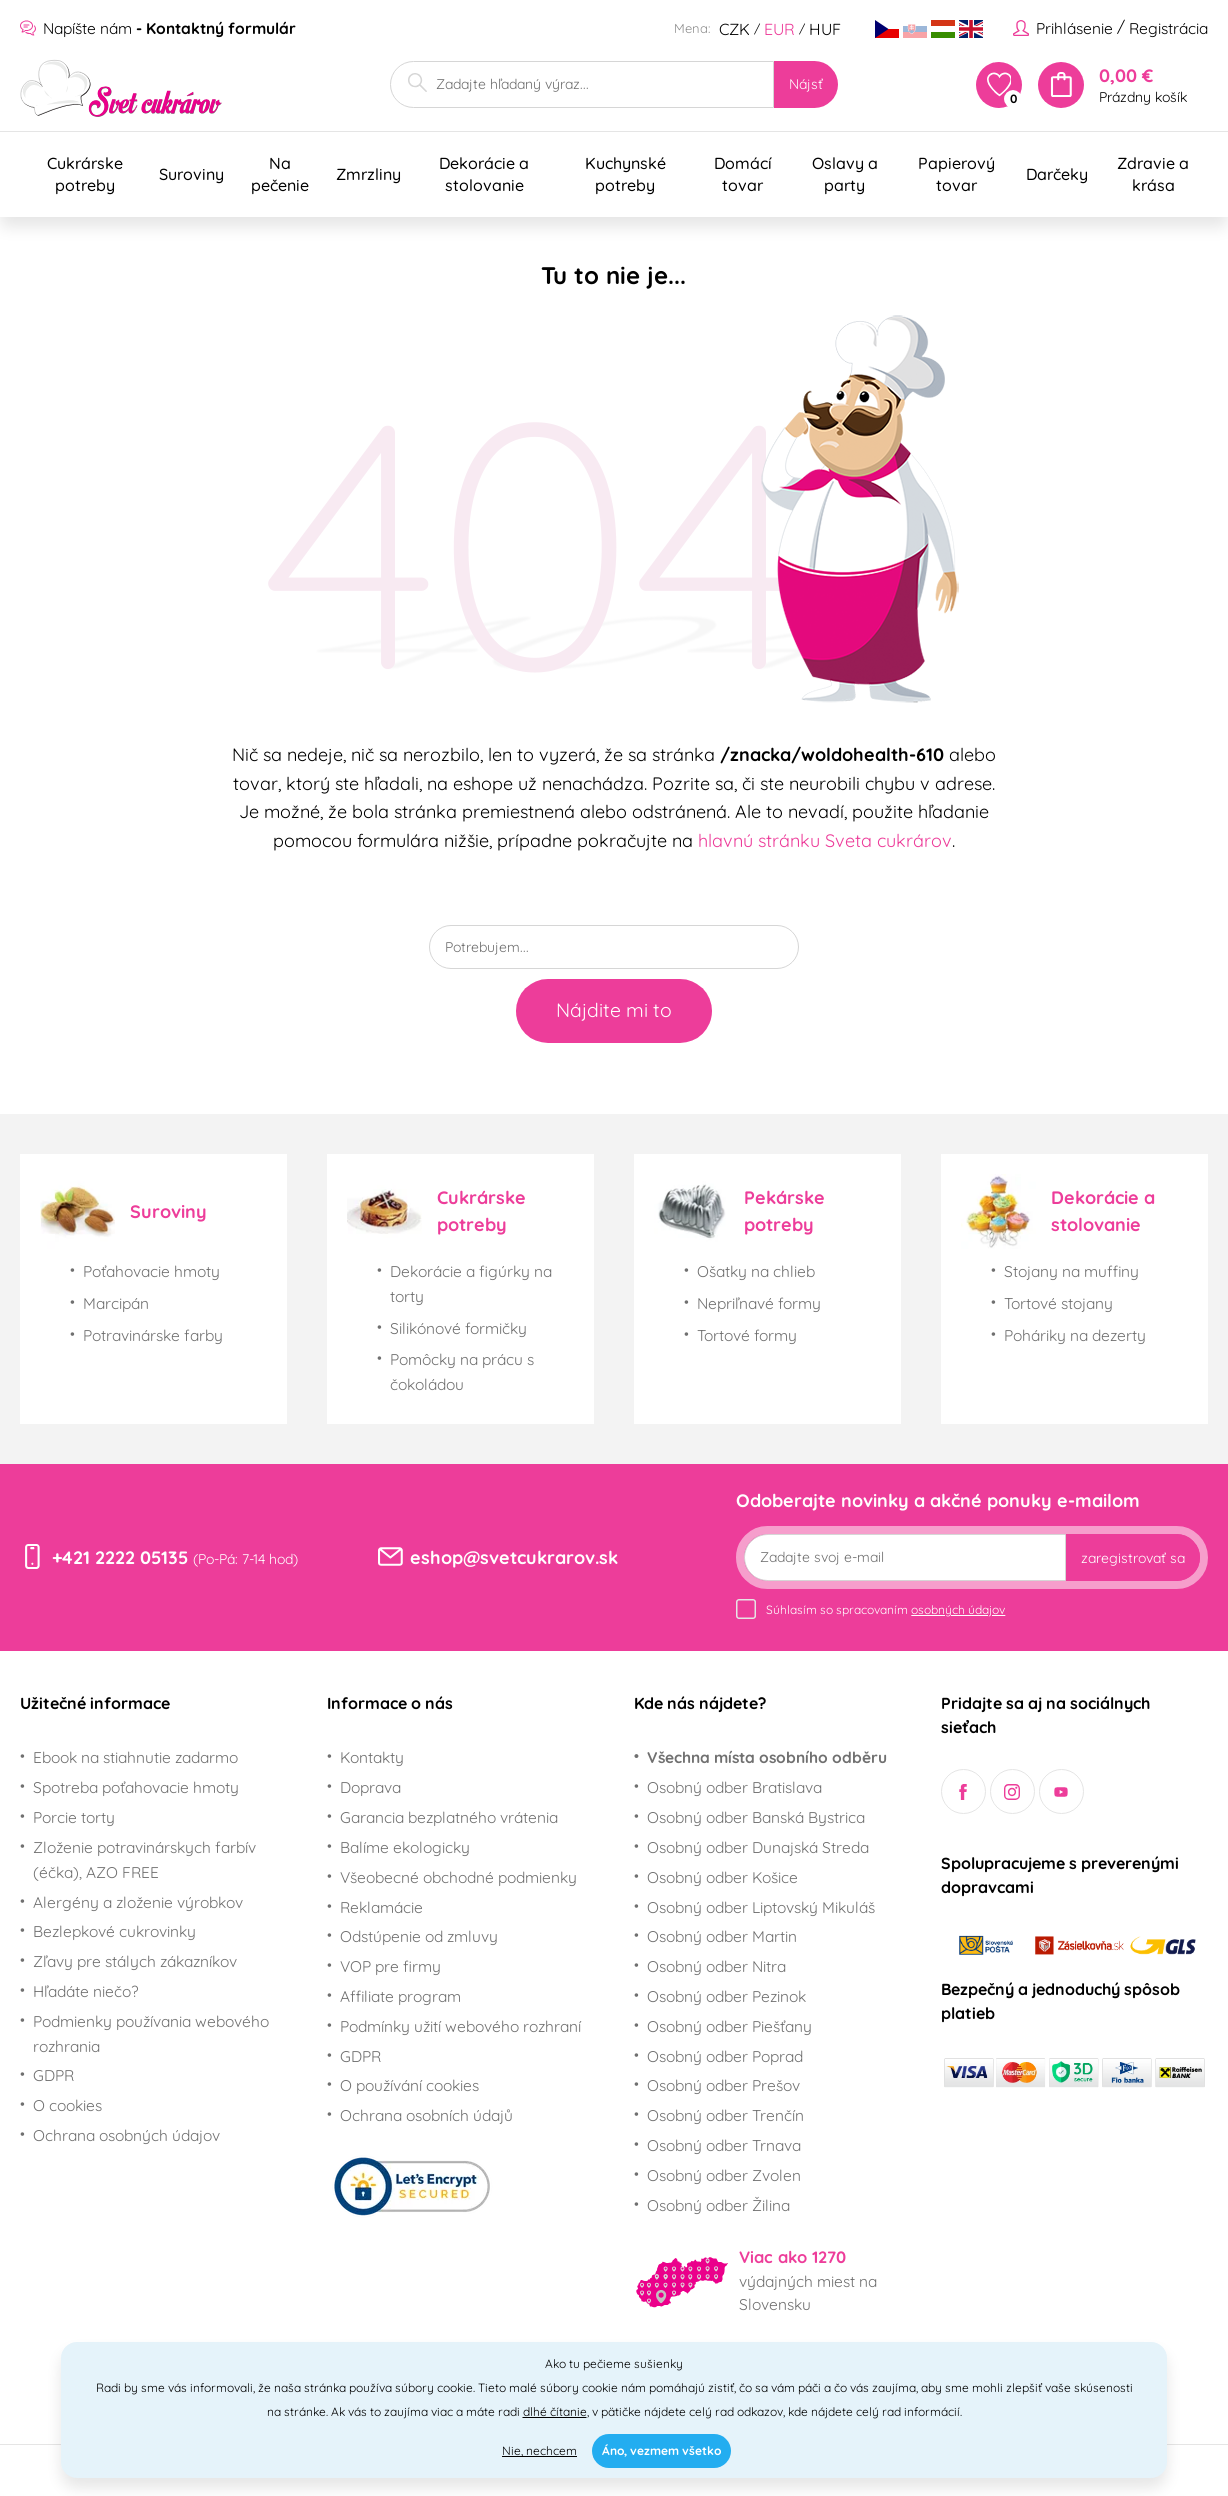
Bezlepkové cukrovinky (114, 1931)
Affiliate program (400, 1996)
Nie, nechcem (539, 2450)
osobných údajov (958, 1609)
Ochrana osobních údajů (426, 2115)
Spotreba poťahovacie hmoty (136, 1787)
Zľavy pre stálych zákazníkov (135, 1961)
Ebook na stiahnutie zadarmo (135, 1757)
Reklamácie (381, 1907)
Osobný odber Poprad (725, 2056)
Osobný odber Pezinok (726, 1996)
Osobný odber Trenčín (725, 2115)
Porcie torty (74, 1817)
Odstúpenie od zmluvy (419, 1936)
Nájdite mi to (614, 1010)
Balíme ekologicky (405, 1847)
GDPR (53, 2075)
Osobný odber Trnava (724, 2145)
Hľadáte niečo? (86, 1991)
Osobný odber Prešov (723, 2085)
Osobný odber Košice (722, 1877)
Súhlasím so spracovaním (885, 1609)
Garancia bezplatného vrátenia (449, 1817)
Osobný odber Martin (722, 1936)
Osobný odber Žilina (718, 2205)
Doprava (370, 1787)
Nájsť (806, 84)
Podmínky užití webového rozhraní (460, 2026)
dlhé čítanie (555, 2411)
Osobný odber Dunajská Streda (758, 1847)
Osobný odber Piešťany (729, 2026)
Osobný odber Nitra (716, 1966)
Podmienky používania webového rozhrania (151, 2033)
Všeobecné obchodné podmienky (458, 1877)
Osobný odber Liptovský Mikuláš (761, 1907)
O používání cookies (409, 2085)
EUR (779, 29)
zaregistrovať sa (1133, 1558)
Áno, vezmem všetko (661, 2450)
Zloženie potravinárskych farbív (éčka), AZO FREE (144, 1859)
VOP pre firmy (390, 1966)
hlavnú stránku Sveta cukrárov (825, 840)
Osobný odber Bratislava (734, 1787)
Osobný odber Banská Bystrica (756, 1817)
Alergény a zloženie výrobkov (138, 1902)
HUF (825, 29)
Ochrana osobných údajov (126, 2135)
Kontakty (372, 1757)
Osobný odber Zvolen (724, 2175)
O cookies (67, 2105)
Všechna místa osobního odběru (767, 1757)
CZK (734, 29)
